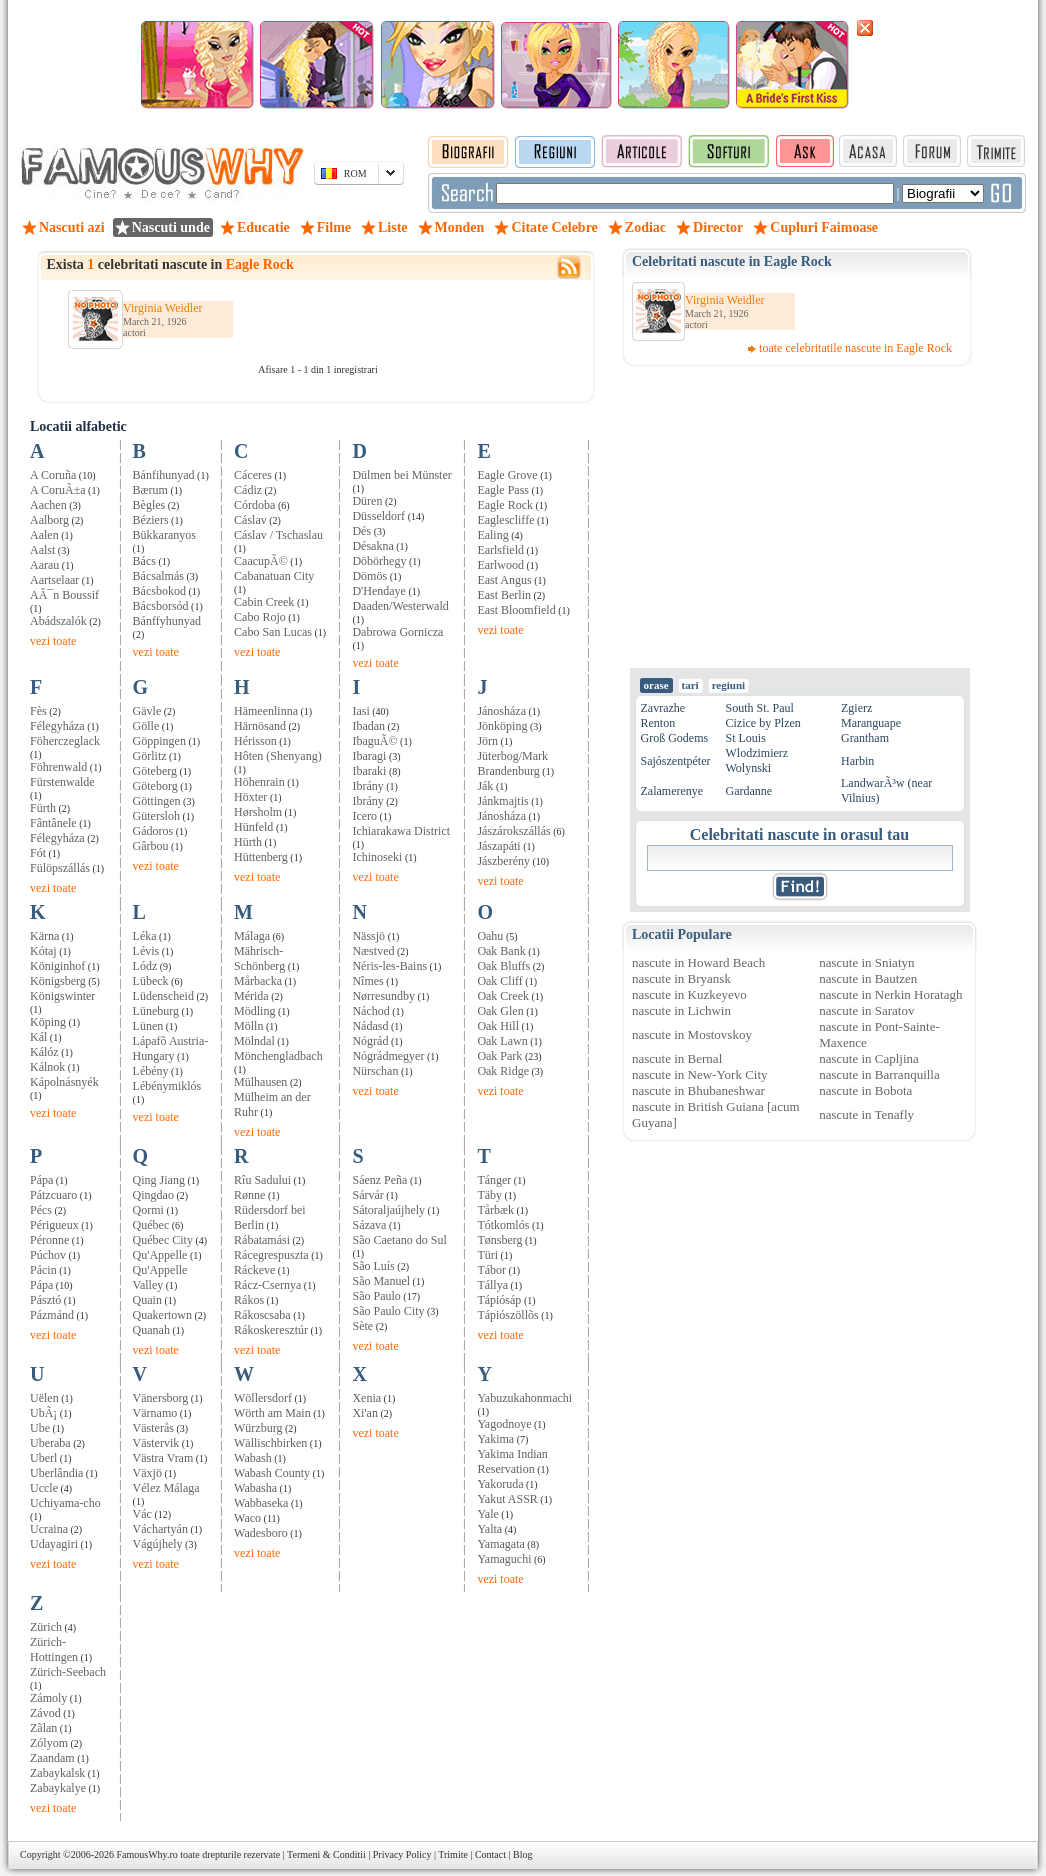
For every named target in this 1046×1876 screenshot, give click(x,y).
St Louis (745, 738)
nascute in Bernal (677, 1058)
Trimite (453, 1854)
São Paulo (376, 1296)
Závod (45, 1713)
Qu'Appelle (160, 1255)
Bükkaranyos (164, 535)
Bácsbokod (159, 591)
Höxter (250, 797)
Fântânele (53, 823)
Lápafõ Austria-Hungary (171, 1048)
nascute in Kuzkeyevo (689, 994)
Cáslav (250, 520)
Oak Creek (503, 996)
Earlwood (500, 565)
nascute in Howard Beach (698, 962)
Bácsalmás (158, 576)
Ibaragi (369, 756)
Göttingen (157, 801)
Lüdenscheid (163, 996)
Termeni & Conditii (326, 1854)
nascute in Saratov (866, 1010)
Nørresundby (383, 996)
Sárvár (367, 1195)
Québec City (163, 1240)
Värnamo (155, 1413)
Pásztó (45, 1300)
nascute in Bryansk (681, 978)
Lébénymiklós (167, 1086)
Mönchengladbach (278, 1056)
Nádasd (370, 1026)
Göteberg (155, 771)
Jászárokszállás (513, 831)
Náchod (370, 1011)
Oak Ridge (503, 1071)
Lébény (151, 1071)
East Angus (504, 580)
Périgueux (54, 1225)
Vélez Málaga (166, 1488)
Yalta (489, 1529)
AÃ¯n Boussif (64, 595)
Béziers (151, 520)
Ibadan (368, 726)
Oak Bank (501, 951)
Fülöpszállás (60, 868)
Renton (658, 723)
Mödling (254, 1011)
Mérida (251, 996)
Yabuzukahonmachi (524, 1398)
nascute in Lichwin (681, 1010)
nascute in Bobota (865, 1090)
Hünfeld (253, 827)
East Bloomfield (516, 610)
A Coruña (53, 475)
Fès (38, 711)
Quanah (151, 1330)
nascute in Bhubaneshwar (698, 1090)
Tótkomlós (503, 1225)
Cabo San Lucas (273, 632)
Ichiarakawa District (401, 831)
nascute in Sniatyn (866, 962)
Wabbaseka (261, 1503)
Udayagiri (54, 1544)
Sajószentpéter (676, 761)
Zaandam (52, 1758)
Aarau (44, 565)
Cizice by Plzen (762, 723)
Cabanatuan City (274, 576)
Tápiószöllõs (507, 1315)
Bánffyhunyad (167, 621)
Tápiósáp (499, 1300)
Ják (485, 786)
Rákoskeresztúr (271, 1330)
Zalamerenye (672, 791)
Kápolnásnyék (64, 1082)
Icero (364, 816)
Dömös (369, 576)
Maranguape (871, 723)
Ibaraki (369, 771)
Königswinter (62, 996)
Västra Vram (163, 1458)
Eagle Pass (503, 490)
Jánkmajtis (502, 801)
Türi (487, 1255)
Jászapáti (498, 846)
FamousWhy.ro (146, 1854)
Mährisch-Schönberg (259, 958)
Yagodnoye (504, 1424)
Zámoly (48, 1698)
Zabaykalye (58, 1788)
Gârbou (151, 846)
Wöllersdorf (263, 1398)
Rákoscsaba (262, 1315)
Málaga (252, 936)
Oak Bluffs (503, 966)
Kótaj (43, 951)
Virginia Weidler (163, 308)
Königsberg (58, 981)
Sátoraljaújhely (388, 1210)
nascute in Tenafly (866, 1114)
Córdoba (254, 505)
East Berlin (504, 595)
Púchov (48, 1255)
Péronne (49, 1240)
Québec (151, 1225)
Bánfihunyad (164, 475)
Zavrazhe (663, 708)
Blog (522, 1854)
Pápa (41, 1180)
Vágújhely (158, 1544)
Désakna (372, 546)
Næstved (373, 951)
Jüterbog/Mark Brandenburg (512, 763)
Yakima (495, 1439)
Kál (38, 1037)
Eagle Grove (507, 475)
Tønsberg (499, 1240)
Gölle (146, 726)
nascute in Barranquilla (879, 1074)
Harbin (857, 761)
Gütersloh (156, 816)
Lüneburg (156, 1011)
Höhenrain (259, 782)
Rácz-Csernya (267, 1285)
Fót (38, 853)
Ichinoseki (377, 857)
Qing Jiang (159, 1180)
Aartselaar (54, 580)
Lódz (145, 966)
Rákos (249, 1300)
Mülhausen (260, 1082)
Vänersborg (161, 1398)
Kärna (44, 936)
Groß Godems (675, 738)
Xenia (366, 1398)
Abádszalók (58, 621)
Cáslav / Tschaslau (278, 535)
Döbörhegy (379, 561)
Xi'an (365, 1413)
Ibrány (367, 786)
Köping (48, 1022)
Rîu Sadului (262, 1180)
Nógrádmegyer (388, 1056)
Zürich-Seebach (68, 1672)
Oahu (490, 936)
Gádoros (153, 831)
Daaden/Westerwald (400, 606)
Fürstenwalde (62, 782)
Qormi (148, 1210)
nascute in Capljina (869, 1058)
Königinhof (57, 966)
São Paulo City (388, 1311)
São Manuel (381, 1281)
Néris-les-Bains (389, 966)
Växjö (147, 1473)
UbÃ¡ (43, 1413)
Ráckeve (254, 1270)
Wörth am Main (272, 1413)
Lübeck (151, 981)
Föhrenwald (58, 767)
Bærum (150, 490)
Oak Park (499, 1056)
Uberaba (50, 1443)
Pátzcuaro (53, 1195)
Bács (144, 561)
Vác (142, 1514)
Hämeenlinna (266, 711)
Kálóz (44, 1052)
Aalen (44, 535)
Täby (489, 1195)
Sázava (369, 1225)
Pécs (41, 1210)
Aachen (48, 505)
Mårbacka (258, 981)
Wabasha (255, 1488)
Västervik (156, 1443)
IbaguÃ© (374, 741)
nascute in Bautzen (868, 978)
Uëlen (44, 1398)
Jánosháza (501, 711)
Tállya (492, 1285)
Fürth (43, 808)
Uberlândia (56, 1473)
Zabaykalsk (57, 1773)
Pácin (43, 1270)
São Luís (373, 1266)
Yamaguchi (504, 1559)
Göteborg (155, 786)
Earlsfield (500, 550)
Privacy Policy (402, 1854)
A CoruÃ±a (58, 490)
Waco (247, 1518)
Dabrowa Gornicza (397, 632)
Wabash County (272, 1473)
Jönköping (502, 726)
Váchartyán (160, 1529)
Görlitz (150, 756)
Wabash (253, 1458)
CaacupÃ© (261, 561)
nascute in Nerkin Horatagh (890, 994)
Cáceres (253, 475)
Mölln (248, 1026)
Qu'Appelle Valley (160, 1277)
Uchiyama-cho (65, 1503)
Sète (362, 1326)
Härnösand (260, 726)
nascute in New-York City (700, 1074)
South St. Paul (759, 708)
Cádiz (248, 490)
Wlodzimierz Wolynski (756, 760)
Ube (40, 1428)
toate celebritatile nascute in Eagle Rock (855, 348)
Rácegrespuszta (271, 1255)
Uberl (43, 1458)
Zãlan (43, 1728)
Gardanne (748, 791)
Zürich (46, 1627)
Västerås (153, 1428)
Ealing (492, 535)
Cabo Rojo (260, 617)
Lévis (146, 951)
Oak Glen (500, 1011)
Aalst (42, 550)
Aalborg (49, 520)
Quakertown (162, 1315)
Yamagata (500, 1544)
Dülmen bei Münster (401, 475)
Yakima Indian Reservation (512, 1461)
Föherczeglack (65, 741)
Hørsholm (258, 812)
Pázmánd (52, 1315)
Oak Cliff (499, 981)
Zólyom (49, 1743)
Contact (490, 1854)
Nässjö (368, 936)
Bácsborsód (161, 606)
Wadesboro (261, 1533)
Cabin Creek (264, 602)
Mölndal (254, 1041)
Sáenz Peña (379, 1180)
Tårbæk (495, 1210)
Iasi (360, 711)
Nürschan (375, 1071)
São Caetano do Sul (399, 1240)
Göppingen (159, 741)
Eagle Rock (505, 505)
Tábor (491, 1270)
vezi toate (53, 641)
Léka (145, 936)
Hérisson (255, 741)
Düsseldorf (378, 516)
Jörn (487, 741)
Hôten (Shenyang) (278, 756)
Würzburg (258, 1428)
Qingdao (153, 1195)
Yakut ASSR (507, 1499)
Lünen (148, 1026)
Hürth (248, 842)
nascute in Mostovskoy (692, 1034)
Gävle (147, 711)
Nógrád (370, 1041)
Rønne (249, 1195)
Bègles (149, 505)
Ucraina (49, 1529)
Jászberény (503, 861)
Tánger (494, 1180)
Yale (487, 1514)
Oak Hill (498, 1026)
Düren (367, 501)
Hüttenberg (261, 857)
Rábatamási (262, 1240)
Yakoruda (500, 1484)
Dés (361, 531)
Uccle (44, 1488)
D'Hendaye (378, 591)
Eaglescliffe (505, 520)
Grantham (865, 738)
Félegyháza (57, 726)
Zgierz (856, 708)
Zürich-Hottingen (54, 1649)
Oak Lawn (502, 1041)
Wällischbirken (270, 1443)
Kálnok (47, 1067)
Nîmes (367, 981)
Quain (147, 1300)
